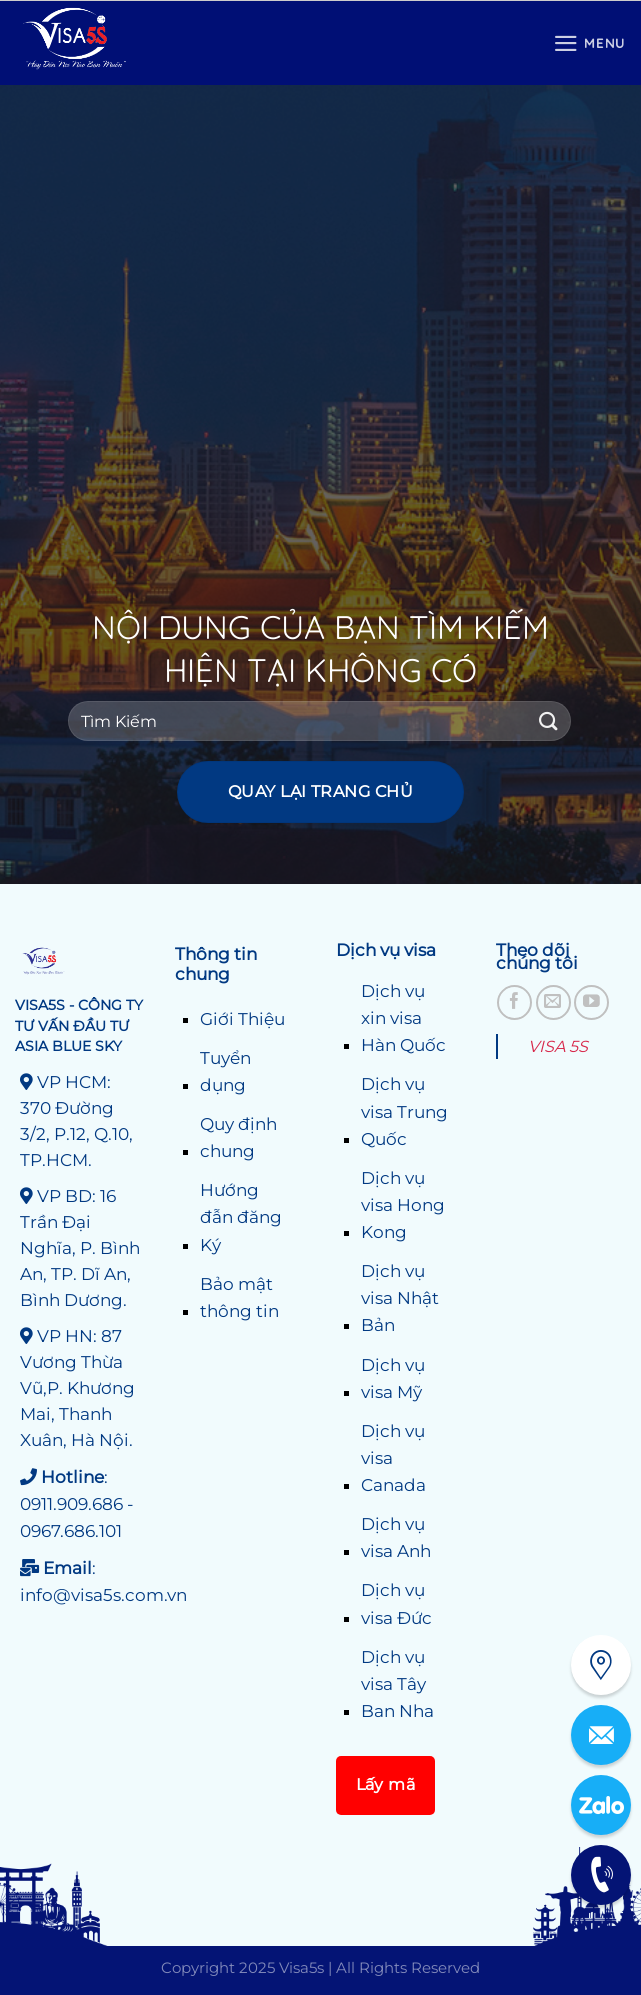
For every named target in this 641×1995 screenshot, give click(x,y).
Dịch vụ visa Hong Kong (403, 1205)
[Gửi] (549, 721)
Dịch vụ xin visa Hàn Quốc (403, 1018)
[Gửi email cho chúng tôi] (553, 1002)
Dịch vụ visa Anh (396, 1537)
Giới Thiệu (242, 1019)
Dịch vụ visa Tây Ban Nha (397, 1684)
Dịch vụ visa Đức (396, 1603)
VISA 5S (558, 1046)
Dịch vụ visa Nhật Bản (400, 1298)
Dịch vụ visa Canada (393, 1458)
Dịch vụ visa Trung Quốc (404, 1111)
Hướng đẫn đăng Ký (241, 1217)
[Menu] (589, 43)
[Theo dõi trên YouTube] (591, 1002)
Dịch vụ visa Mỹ (393, 1378)
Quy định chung (238, 1137)
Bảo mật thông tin (239, 1297)
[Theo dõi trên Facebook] (514, 1002)
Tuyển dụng (225, 1071)
